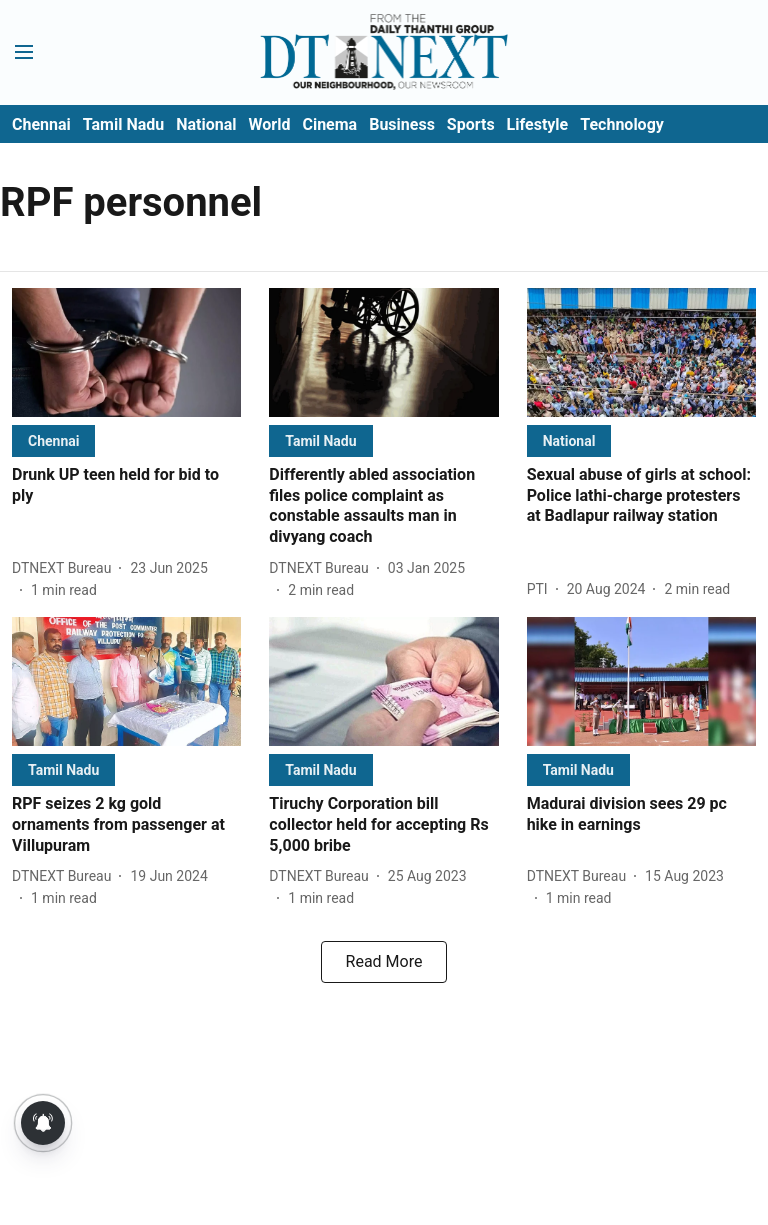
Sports (471, 124)
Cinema (329, 124)
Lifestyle (538, 124)
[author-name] (65, 568)
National (206, 124)
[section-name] (53, 440)
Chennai (41, 124)
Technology (622, 124)
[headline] (126, 486)
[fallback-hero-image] (126, 352)
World (270, 124)
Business (402, 124)
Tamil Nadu (123, 124)
